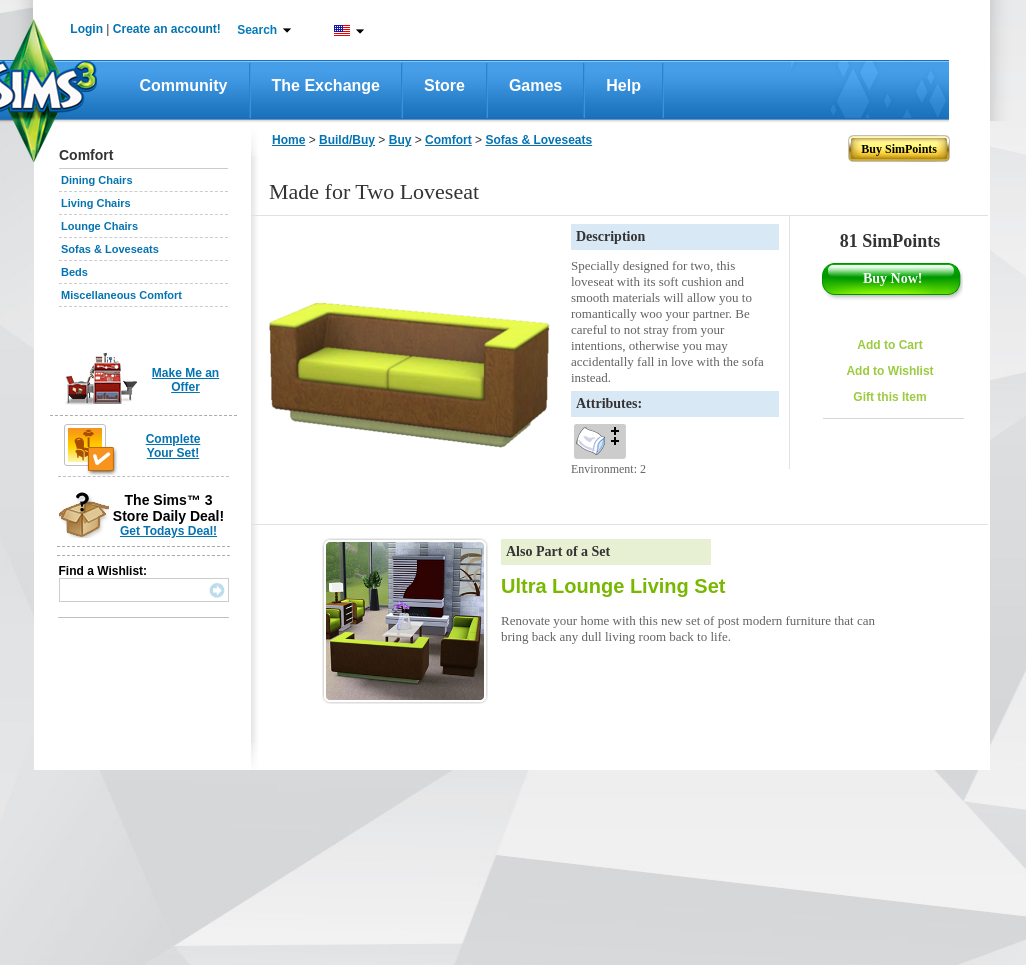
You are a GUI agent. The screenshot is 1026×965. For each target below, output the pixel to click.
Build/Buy (347, 140)
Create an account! (167, 29)
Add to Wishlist (889, 371)
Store (444, 85)
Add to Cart (889, 345)
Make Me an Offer (185, 380)
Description (610, 236)
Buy (400, 140)
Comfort (448, 140)
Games (535, 85)
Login (86, 29)
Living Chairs (96, 203)
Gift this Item (889, 397)
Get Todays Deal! (168, 531)
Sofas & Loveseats (110, 249)
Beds (74, 272)
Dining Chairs (97, 180)
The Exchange (326, 85)
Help (623, 85)
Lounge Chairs (99, 226)
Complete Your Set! (173, 446)
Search (257, 30)
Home (288, 140)
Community (184, 85)
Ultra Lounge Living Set (613, 586)
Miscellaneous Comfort (121, 295)
